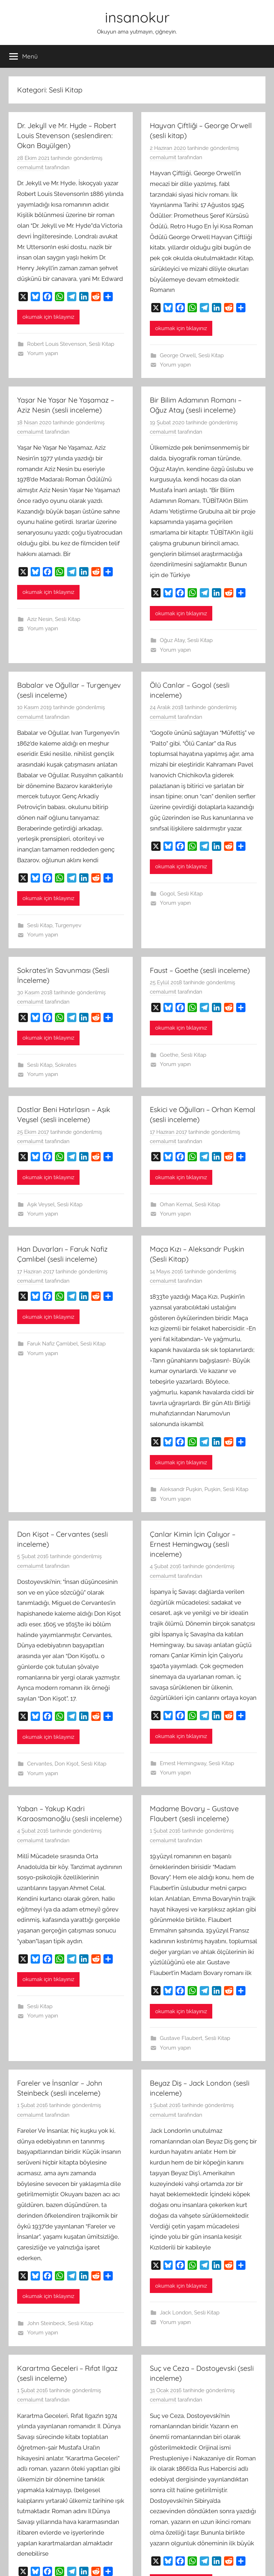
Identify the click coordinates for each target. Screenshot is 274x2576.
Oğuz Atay (172, 640)
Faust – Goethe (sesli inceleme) (200, 970)
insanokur (137, 17)
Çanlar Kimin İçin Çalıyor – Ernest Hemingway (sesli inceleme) (192, 1544)
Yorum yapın (42, 353)
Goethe (169, 1055)
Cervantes (39, 1764)
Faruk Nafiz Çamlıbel (52, 1343)
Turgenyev (68, 925)
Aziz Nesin (39, 619)
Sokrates (65, 1065)
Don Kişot (66, 1764)
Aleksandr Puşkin (181, 1489)
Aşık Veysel (41, 1204)
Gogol (167, 893)
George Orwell (178, 355)
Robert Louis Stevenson (56, 344)
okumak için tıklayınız (48, 317)
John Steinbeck (46, 2323)
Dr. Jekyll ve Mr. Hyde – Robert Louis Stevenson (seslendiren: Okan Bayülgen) (66, 135)
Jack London (176, 2312)
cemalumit (30, 167)
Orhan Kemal (176, 1204)
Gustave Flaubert (181, 2038)
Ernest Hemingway (183, 1763)
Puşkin (212, 1489)
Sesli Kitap (101, 344)
